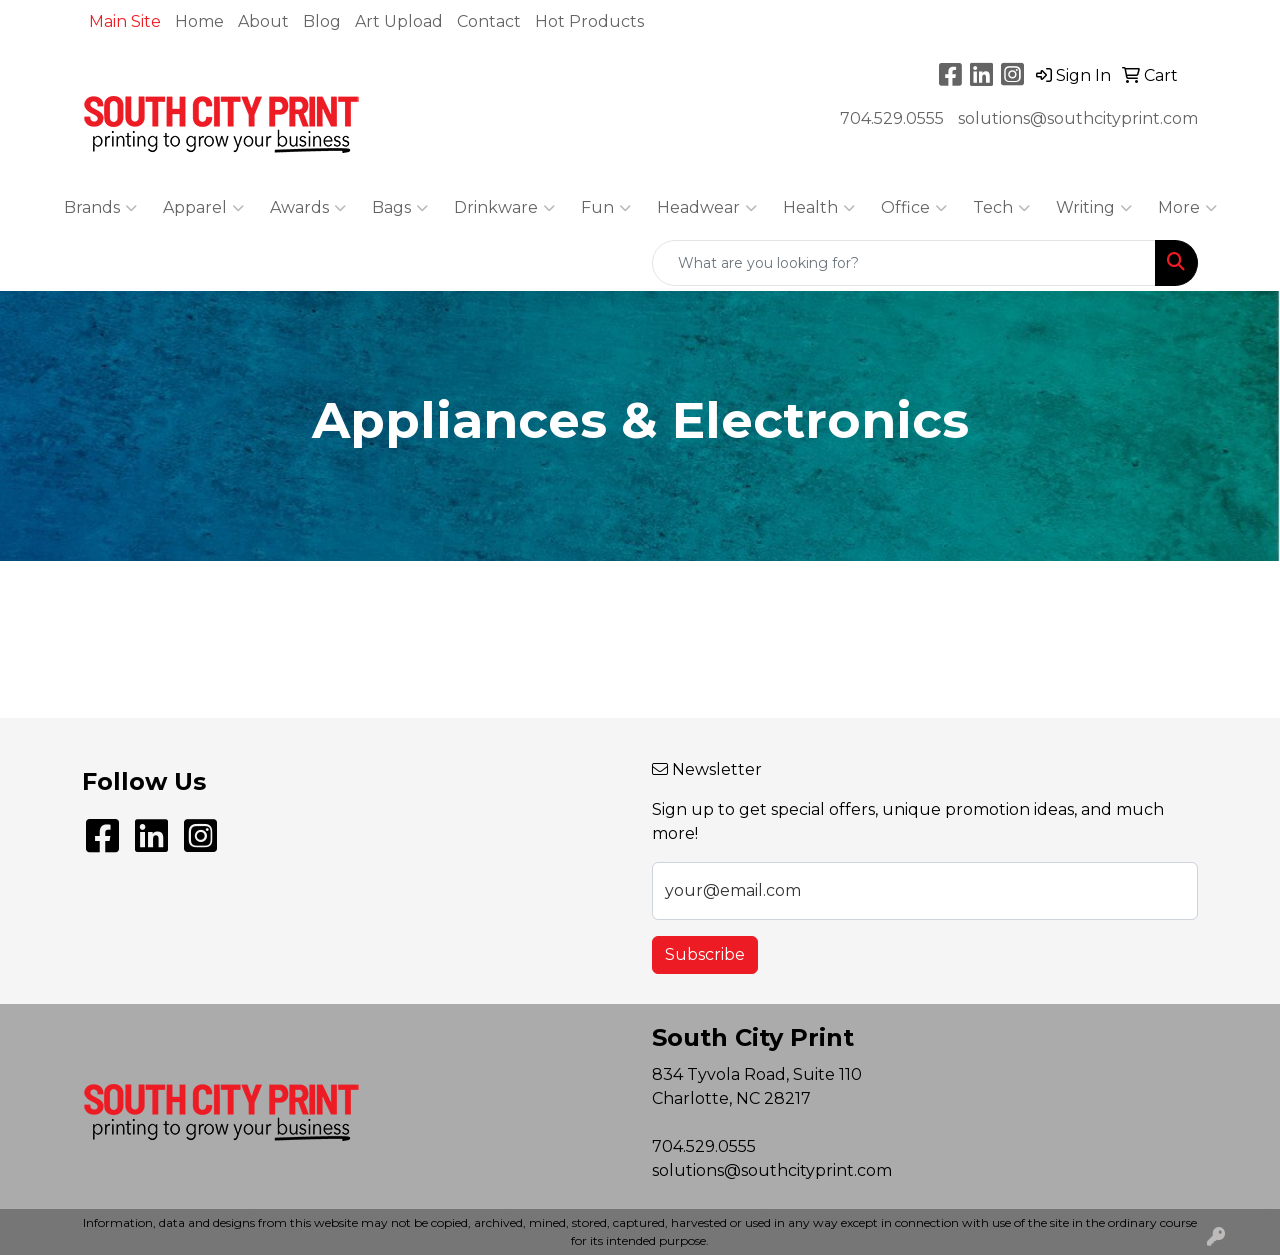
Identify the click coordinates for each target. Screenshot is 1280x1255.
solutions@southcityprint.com (1078, 118)
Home (199, 21)
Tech (1001, 208)
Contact (489, 21)
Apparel (203, 208)
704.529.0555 (892, 118)
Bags (400, 208)
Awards (308, 208)
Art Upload (399, 21)
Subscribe (705, 954)
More (1187, 208)
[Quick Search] (904, 263)
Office (914, 208)
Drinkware (504, 208)
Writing (1094, 208)
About (263, 21)
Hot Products (589, 21)
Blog (322, 21)
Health (819, 208)
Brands (100, 208)
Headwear (707, 208)
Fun (606, 208)
